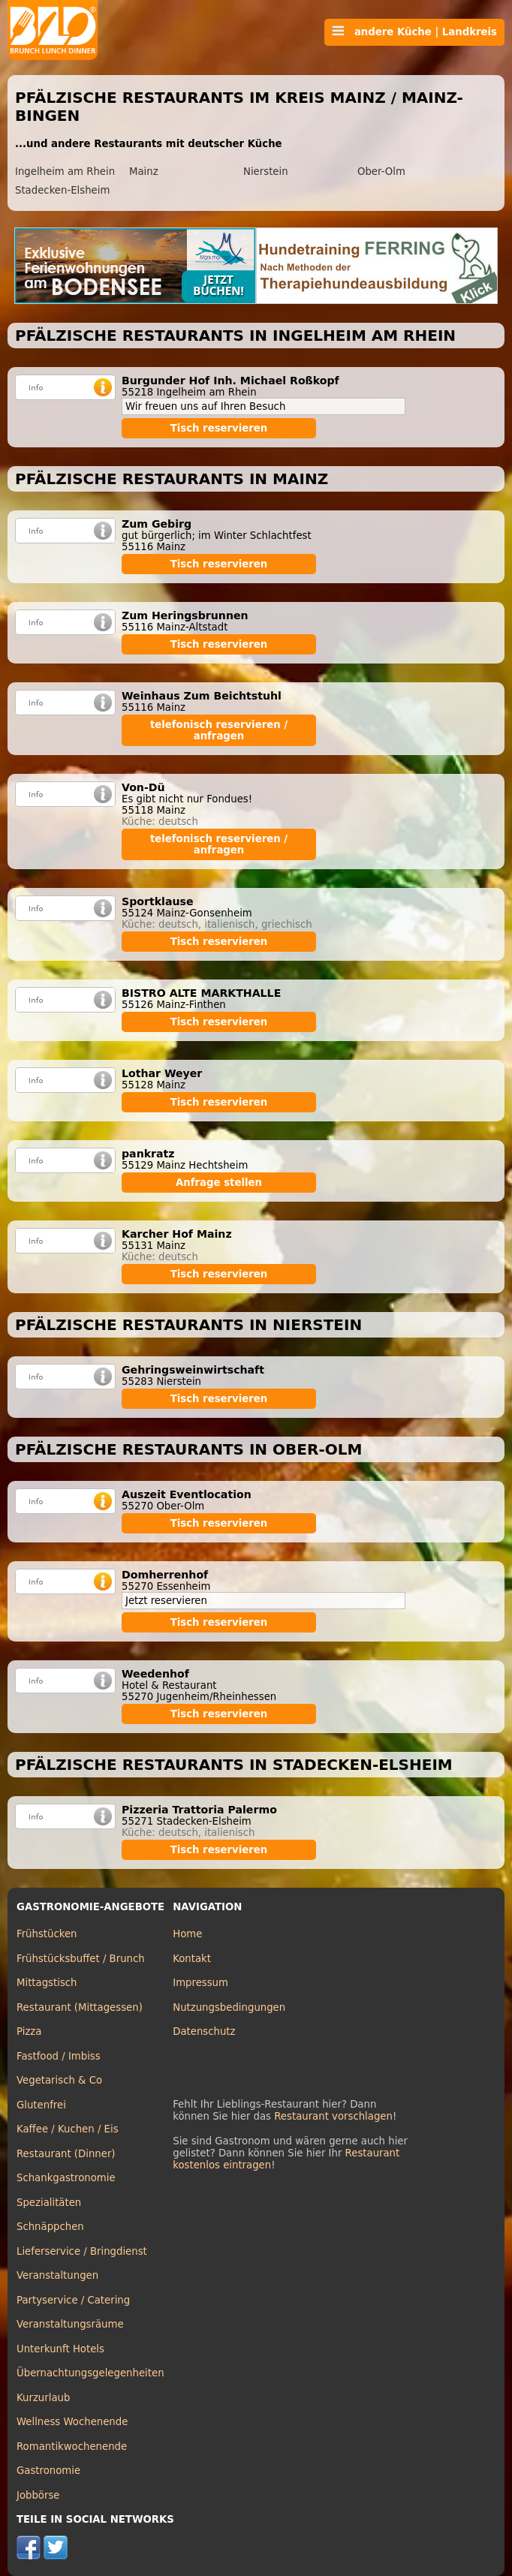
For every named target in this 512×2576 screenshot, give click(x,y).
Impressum (200, 1982)
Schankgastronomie (66, 2177)
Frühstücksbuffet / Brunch (81, 1958)
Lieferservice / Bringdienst (82, 2251)
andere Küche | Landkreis (414, 32)
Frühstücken (47, 1934)
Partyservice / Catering (73, 2300)
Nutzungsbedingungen (229, 2007)
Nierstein (265, 171)
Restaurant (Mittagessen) (80, 2007)
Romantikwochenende (72, 2446)
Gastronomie (48, 2470)
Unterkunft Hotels (60, 2349)
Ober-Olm (381, 171)
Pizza (29, 2031)
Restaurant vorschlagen (333, 2116)
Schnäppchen (50, 2226)
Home (187, 1934)
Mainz (143, 171)
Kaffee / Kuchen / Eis (68, 2129)
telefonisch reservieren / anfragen (219, 730)
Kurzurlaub (43, 2397)
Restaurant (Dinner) (66, 2153)
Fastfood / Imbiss (59, 2056)
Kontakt (192, 1958)
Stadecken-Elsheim (62, 190)
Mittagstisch (47, 1982)
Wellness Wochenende (72, 2421)
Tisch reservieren (219, 428)
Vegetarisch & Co (59, 2080)
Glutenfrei (41, 2105)
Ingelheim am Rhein (65, 171)
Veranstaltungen (57, 2275)
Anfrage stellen (219, 1182)
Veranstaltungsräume (70, 2324)
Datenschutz (204, 2031)
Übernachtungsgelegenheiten (90, 2373)
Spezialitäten (49, 2202)
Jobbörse (38, 2495)
